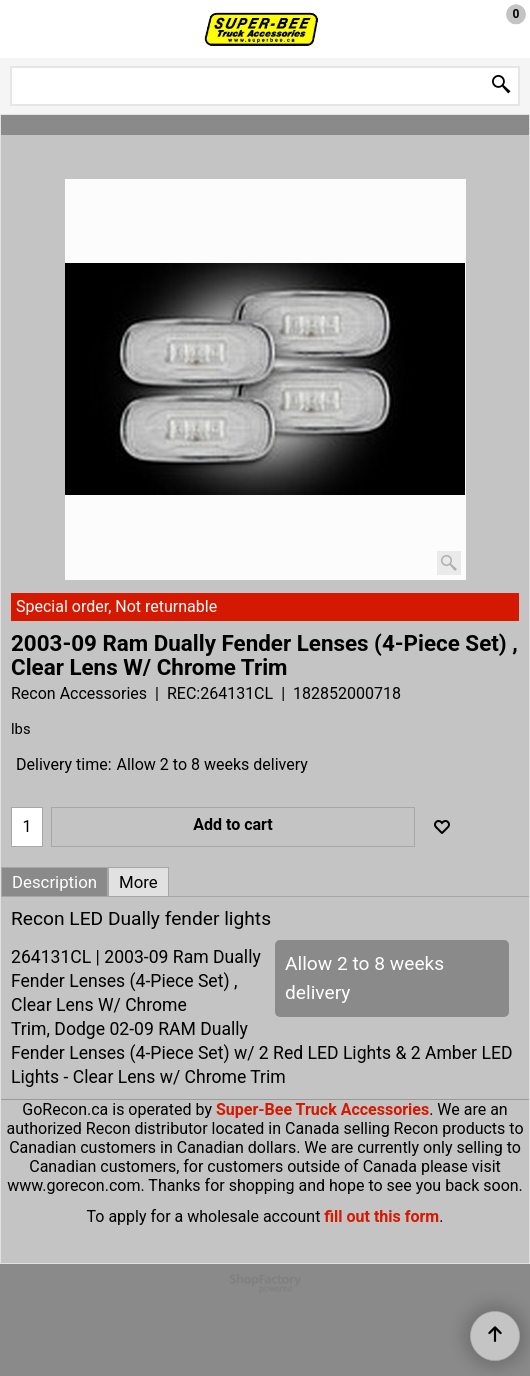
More (138, 882)
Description (54, 882)
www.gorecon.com (73, 1185)
